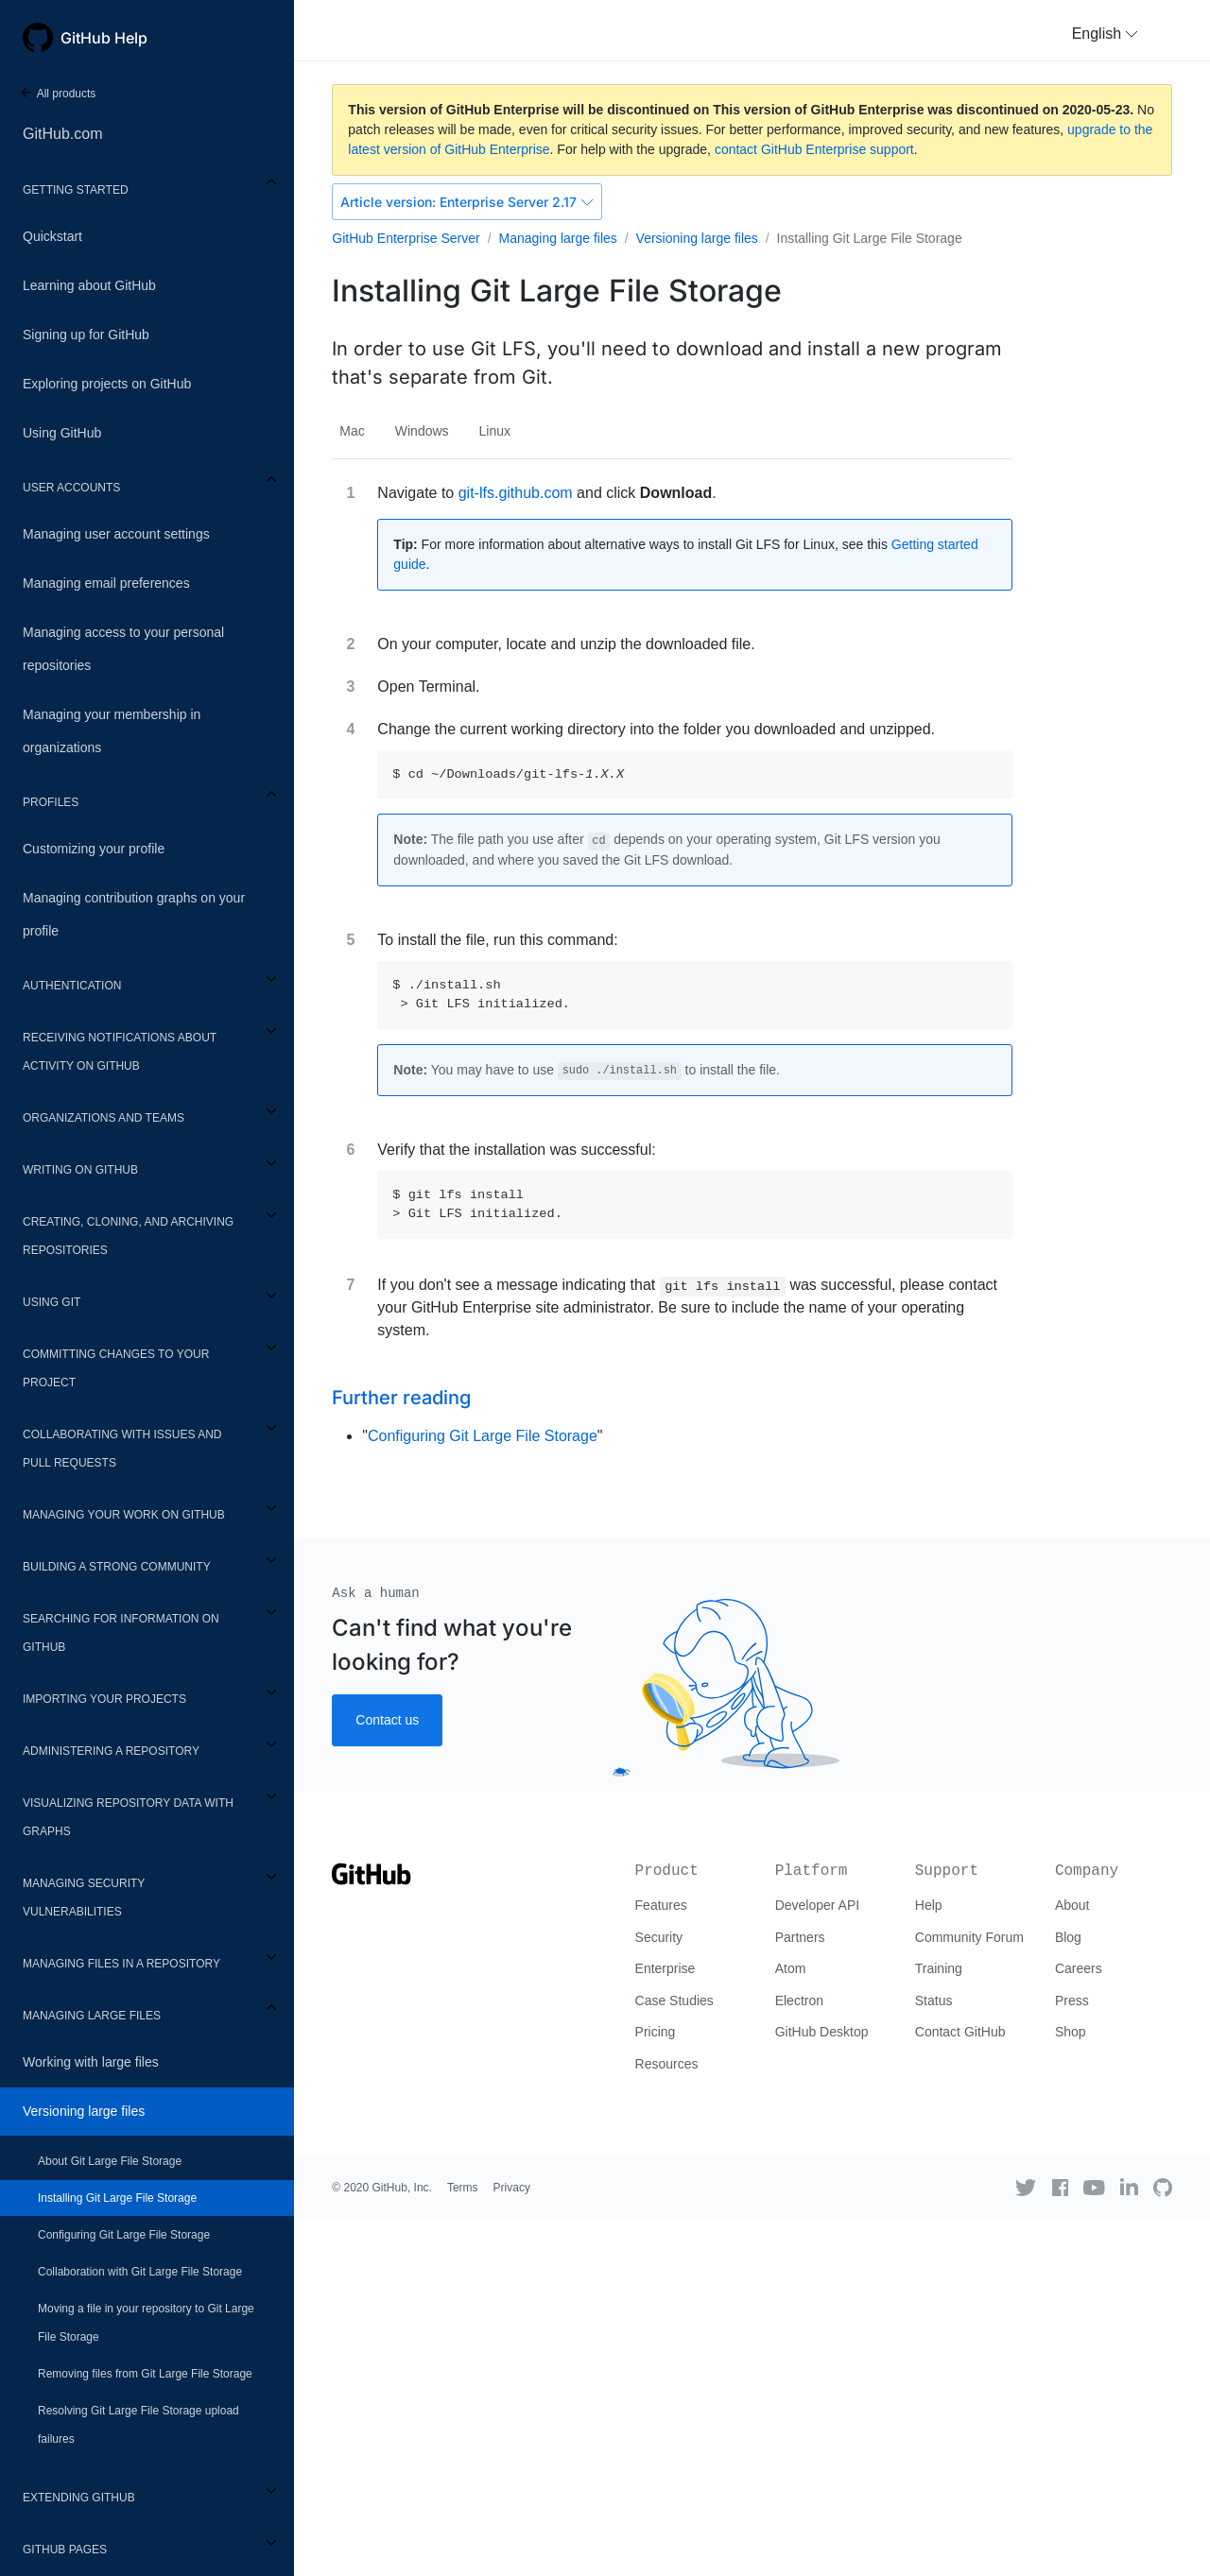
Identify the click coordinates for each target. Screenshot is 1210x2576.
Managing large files (92, 2015)
